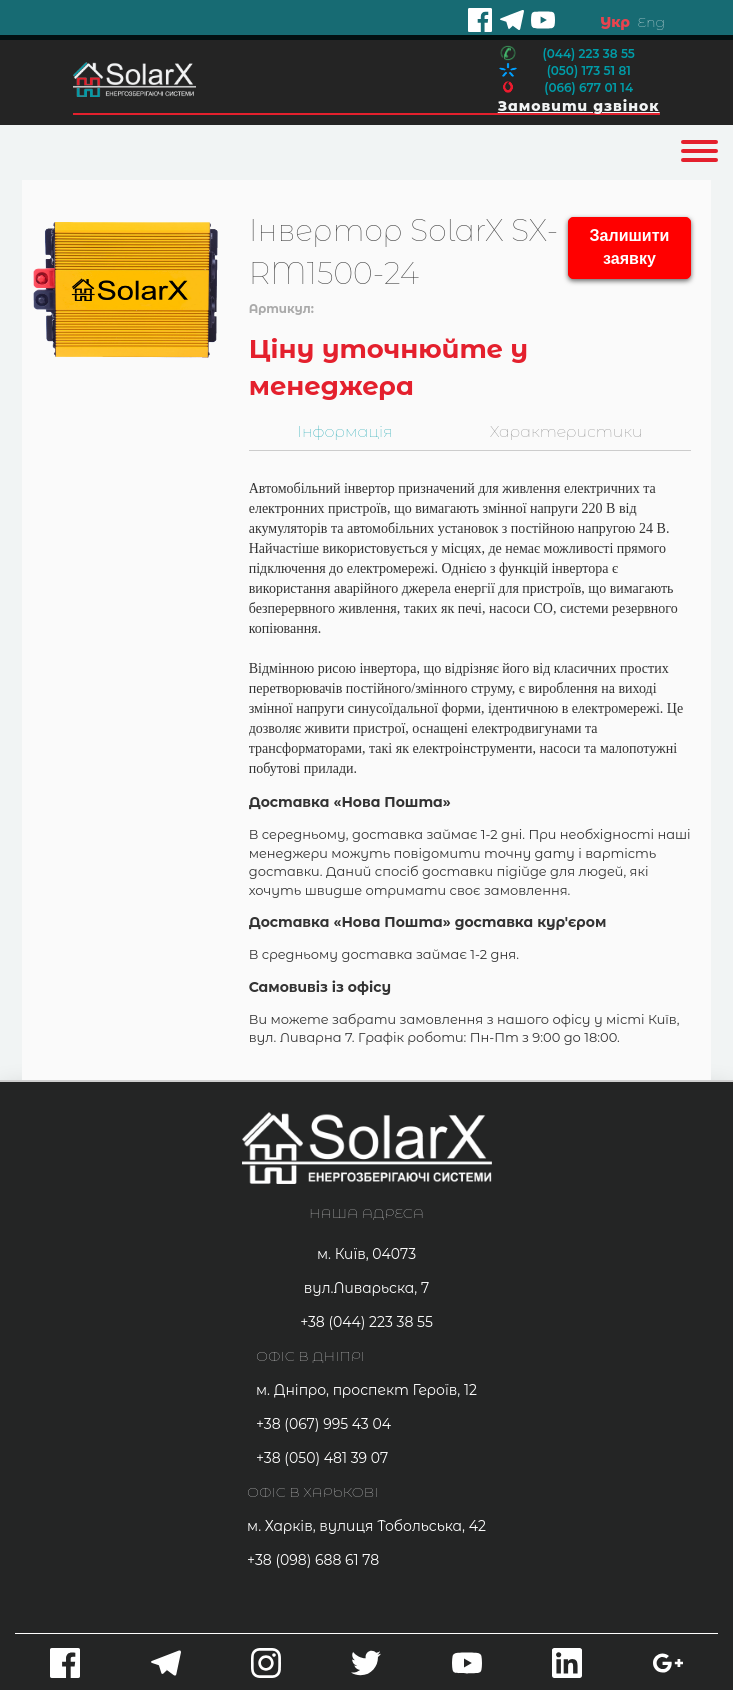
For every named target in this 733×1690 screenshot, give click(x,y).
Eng (651, 22)
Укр (615, 22)
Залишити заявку (630, 247)
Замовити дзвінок (579, 106)
